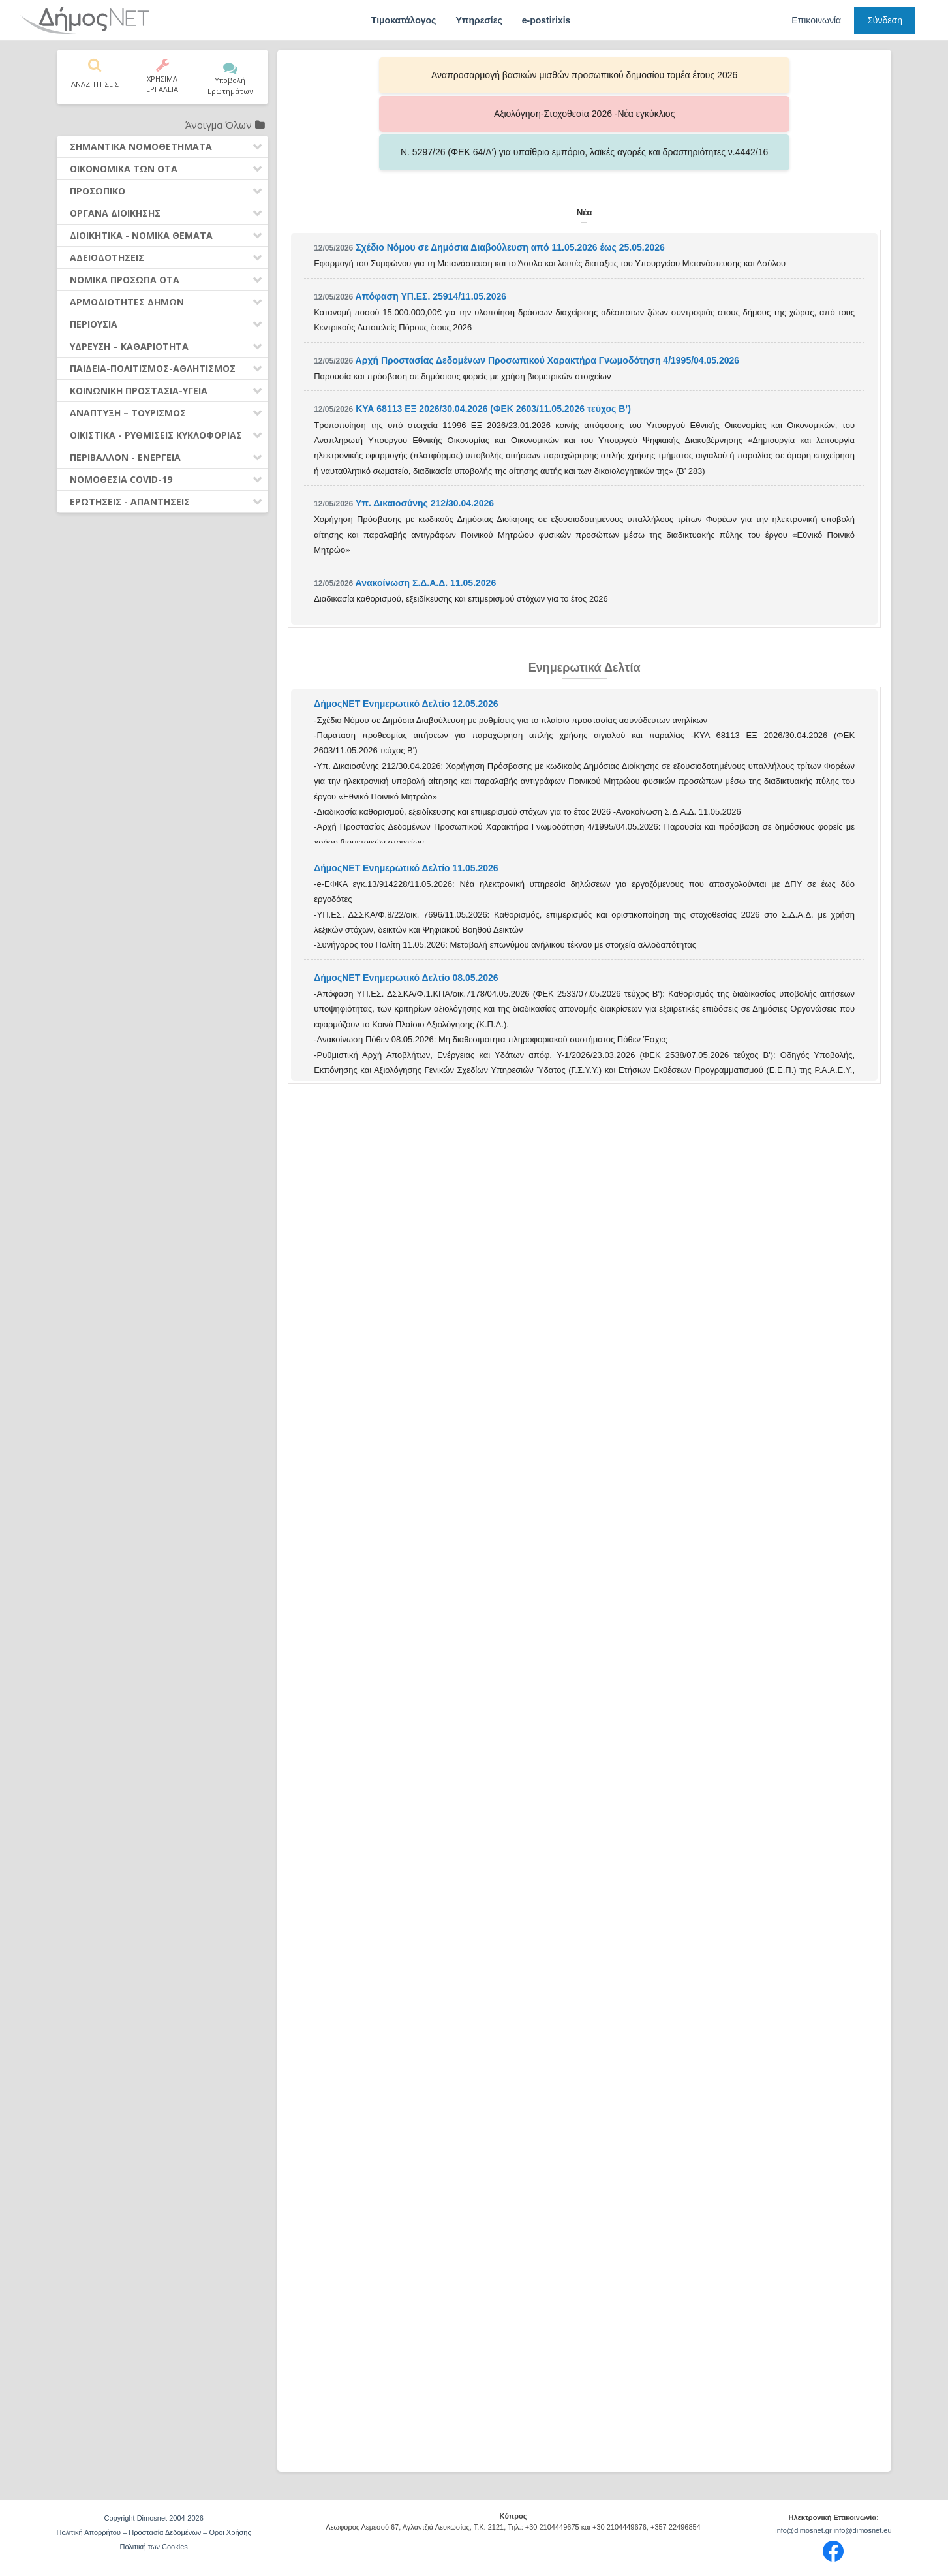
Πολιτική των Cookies (153, 2547)
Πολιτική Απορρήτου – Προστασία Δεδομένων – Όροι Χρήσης (154, 2532)
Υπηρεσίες (478, 20)
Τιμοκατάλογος (403, 20)
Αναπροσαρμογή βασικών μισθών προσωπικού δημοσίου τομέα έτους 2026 (414, 75)
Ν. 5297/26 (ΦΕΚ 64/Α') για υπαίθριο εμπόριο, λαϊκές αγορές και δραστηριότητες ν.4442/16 (754, 75)
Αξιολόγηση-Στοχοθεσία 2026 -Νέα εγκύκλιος (584, 75)
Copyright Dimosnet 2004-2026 (154, 2518)
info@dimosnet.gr (803, 2530)
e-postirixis (546, 20)
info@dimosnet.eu (863, 2530)
